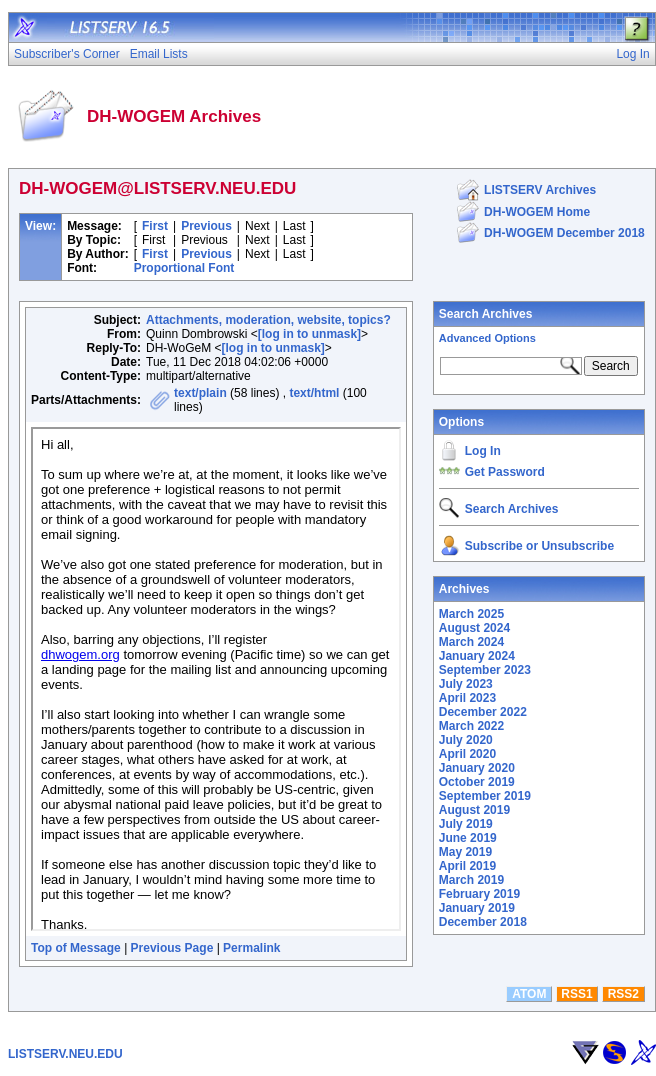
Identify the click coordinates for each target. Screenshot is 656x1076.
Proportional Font (184, 268)
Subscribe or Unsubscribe (539, 546)
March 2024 (471, 642)
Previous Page (172, 948)
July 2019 (466, 824)
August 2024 (474, 628)
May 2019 (465, 852)
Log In (483, 451)
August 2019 (474, 810)
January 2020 (477, 768)
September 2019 (485, 796)
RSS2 (623, 994)
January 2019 (477, 908)
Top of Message (76, 948)
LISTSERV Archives (540, 190)
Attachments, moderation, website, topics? (268, 320)
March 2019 (471, 880)
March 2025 (471, 614)
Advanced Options (487, 338)
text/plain (200, 393)
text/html (314, 393)
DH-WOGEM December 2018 (564, 233)
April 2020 (467, 754)
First (155, 226)
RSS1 (576, 994)
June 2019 (468, 838)
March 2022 (471, 726)
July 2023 (466, 684)
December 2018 (483, 922)
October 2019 (477, 782)
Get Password (505, 472)
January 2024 (477, 656)
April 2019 (467, 866)
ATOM (529, 994)
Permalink (251, 948)
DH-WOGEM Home (537, 212)
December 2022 (483, 712)
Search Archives (486, 314)
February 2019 (479, 894)
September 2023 (485, 670)
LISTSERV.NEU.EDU (65, 1054)
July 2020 (466, 740)
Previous (206, 226)
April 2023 (467, 698)
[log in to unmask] (309, 334)
